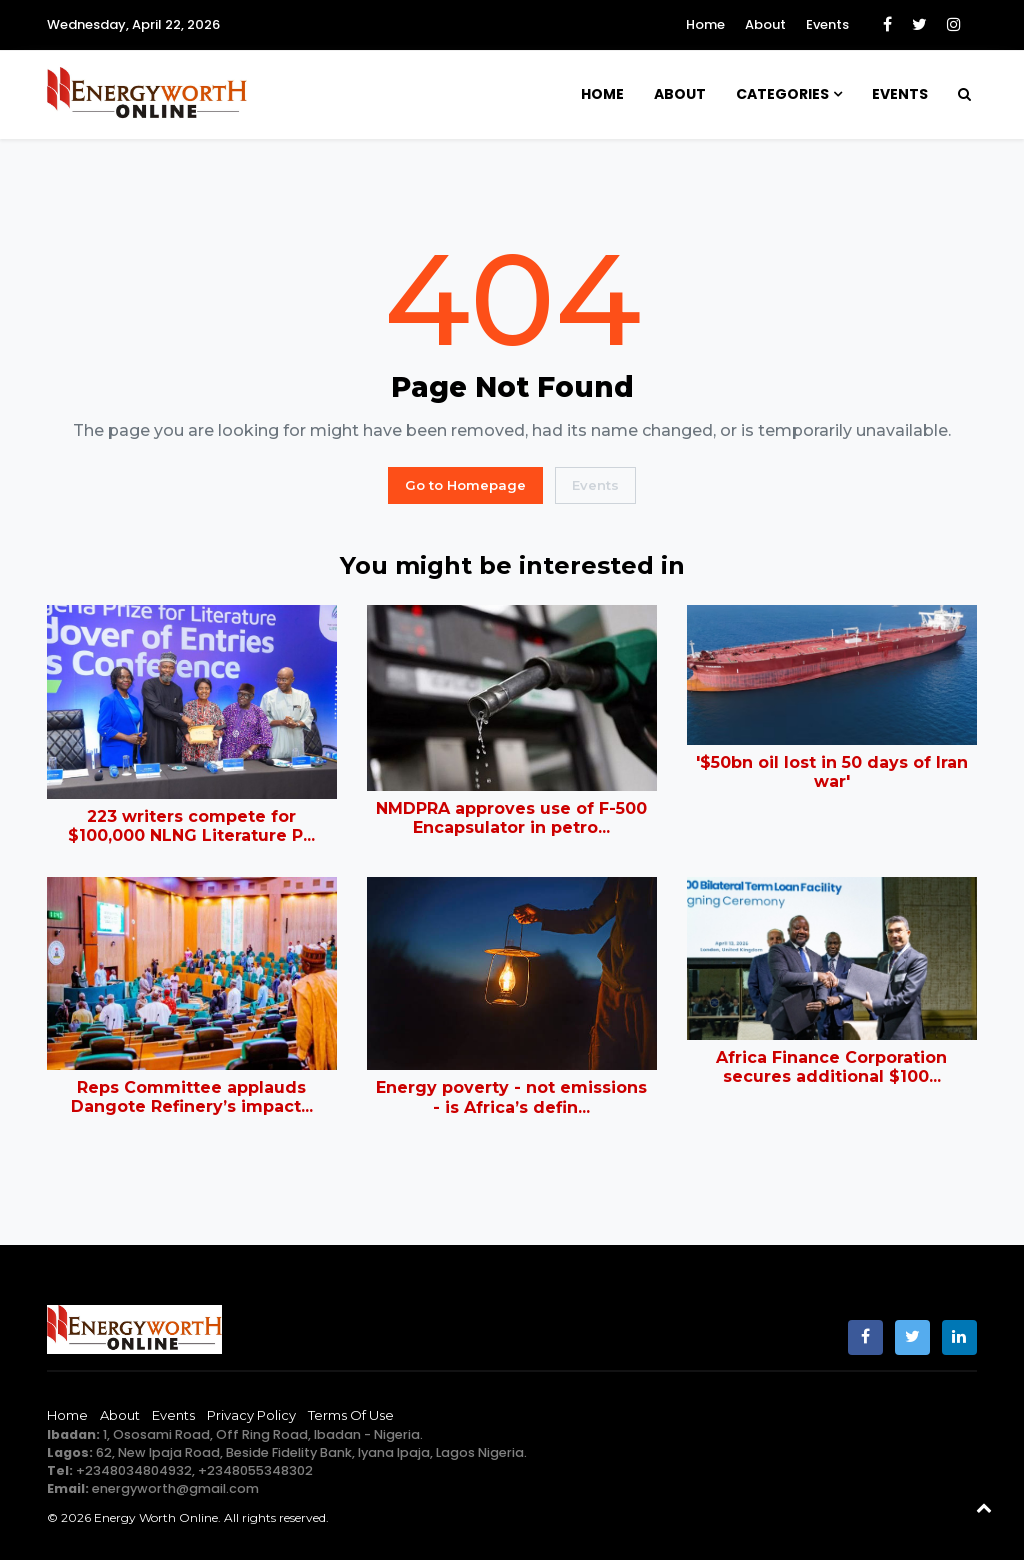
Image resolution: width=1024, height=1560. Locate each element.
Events (827, 24)
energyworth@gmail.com (175, 1488)
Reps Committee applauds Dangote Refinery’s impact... (192, 1097)
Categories (782, 94)
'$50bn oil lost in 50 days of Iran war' (832, 772)
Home (705, 24)
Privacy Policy (251, 1415)
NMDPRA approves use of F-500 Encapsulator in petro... (511, 818)
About (765, 24)
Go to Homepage (465, 485)
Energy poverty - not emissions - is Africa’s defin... (511, 1097)
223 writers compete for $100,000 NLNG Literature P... (191, 826)
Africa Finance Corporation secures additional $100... (831, 1067)
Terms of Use (351, 1415)
